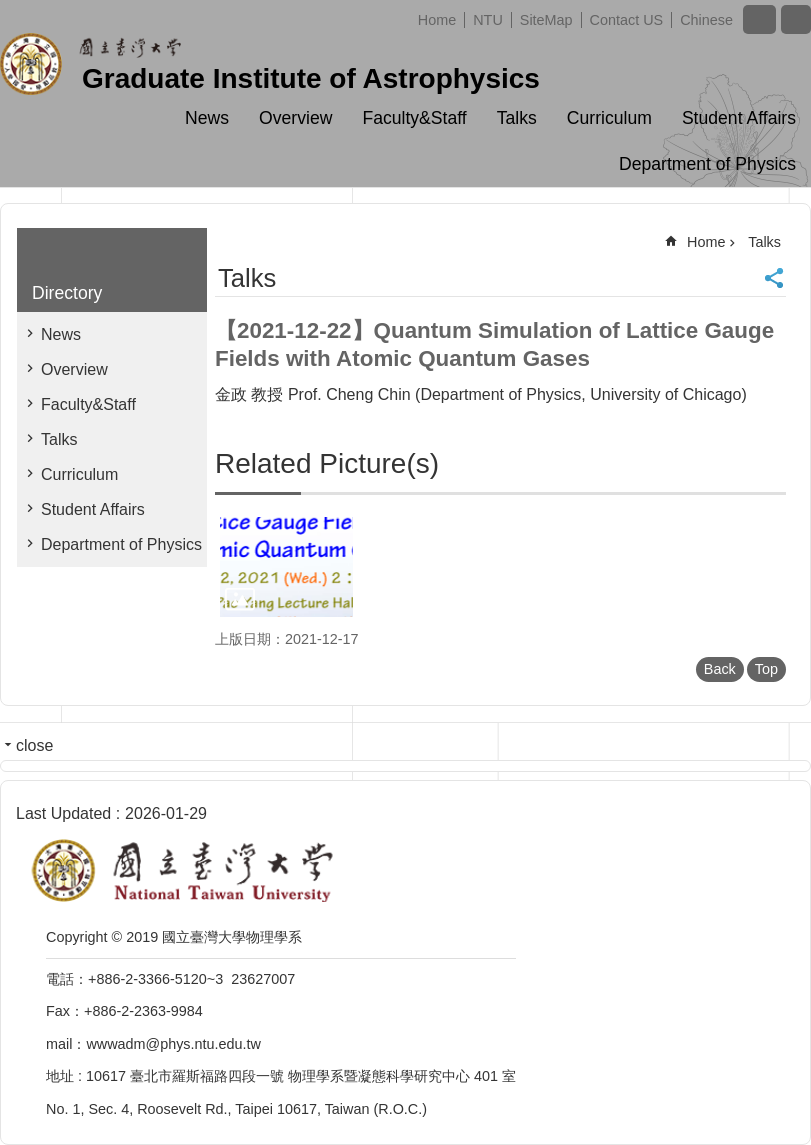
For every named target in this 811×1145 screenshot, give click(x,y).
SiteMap (546, 20)
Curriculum (609, 118)
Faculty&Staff (414, 118)
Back (720, 669)
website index (796, 19)
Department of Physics (707, 164)
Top (766, 669)
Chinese (706, 20)
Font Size (759, 19)
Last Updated (63, 813)
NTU (488, 20)
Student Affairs (739, 118)
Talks (517, 118)
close (34, 745)
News (207, 118)
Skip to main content (10, 10)
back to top (763, 1097)
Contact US (627, 20)
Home (437, 20)
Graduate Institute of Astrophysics (311, 78)
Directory (67, 293)
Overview (295, 118)
